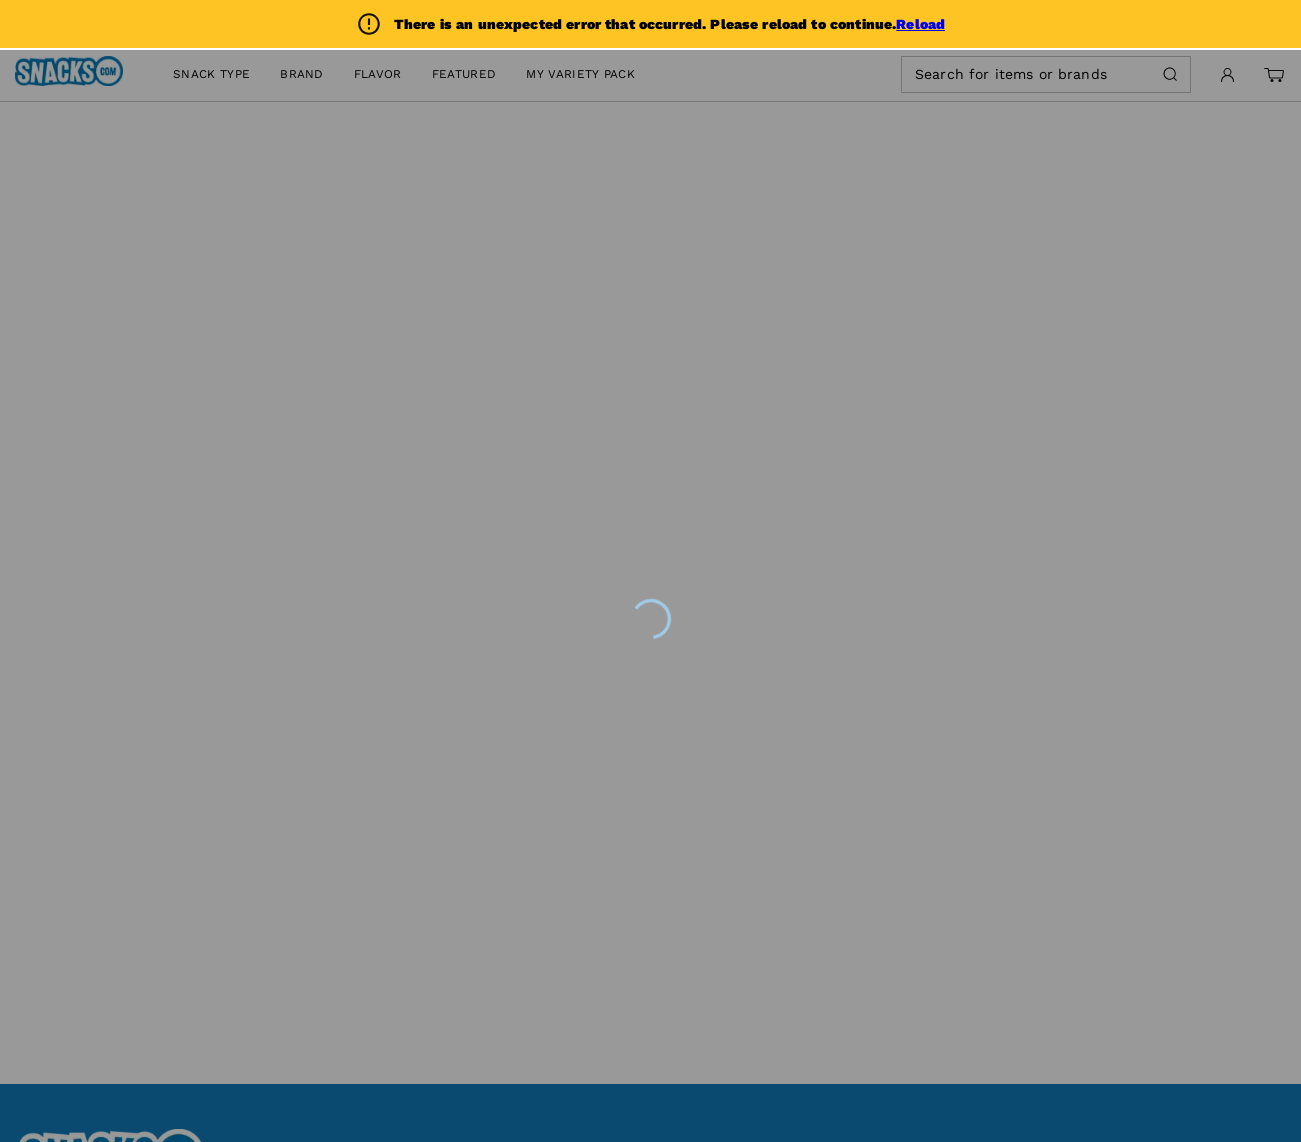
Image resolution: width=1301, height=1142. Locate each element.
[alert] (650, 24)
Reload (920, 24)
